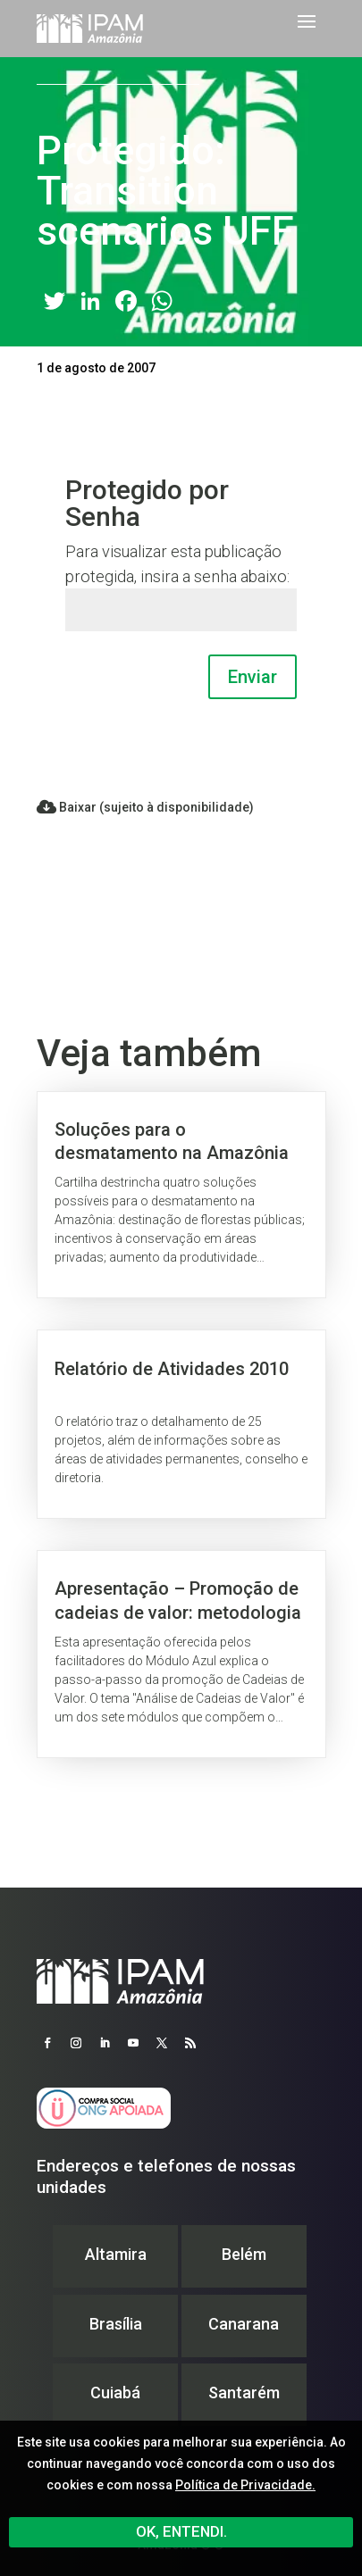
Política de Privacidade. (245, 2485)
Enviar (252, 677)
